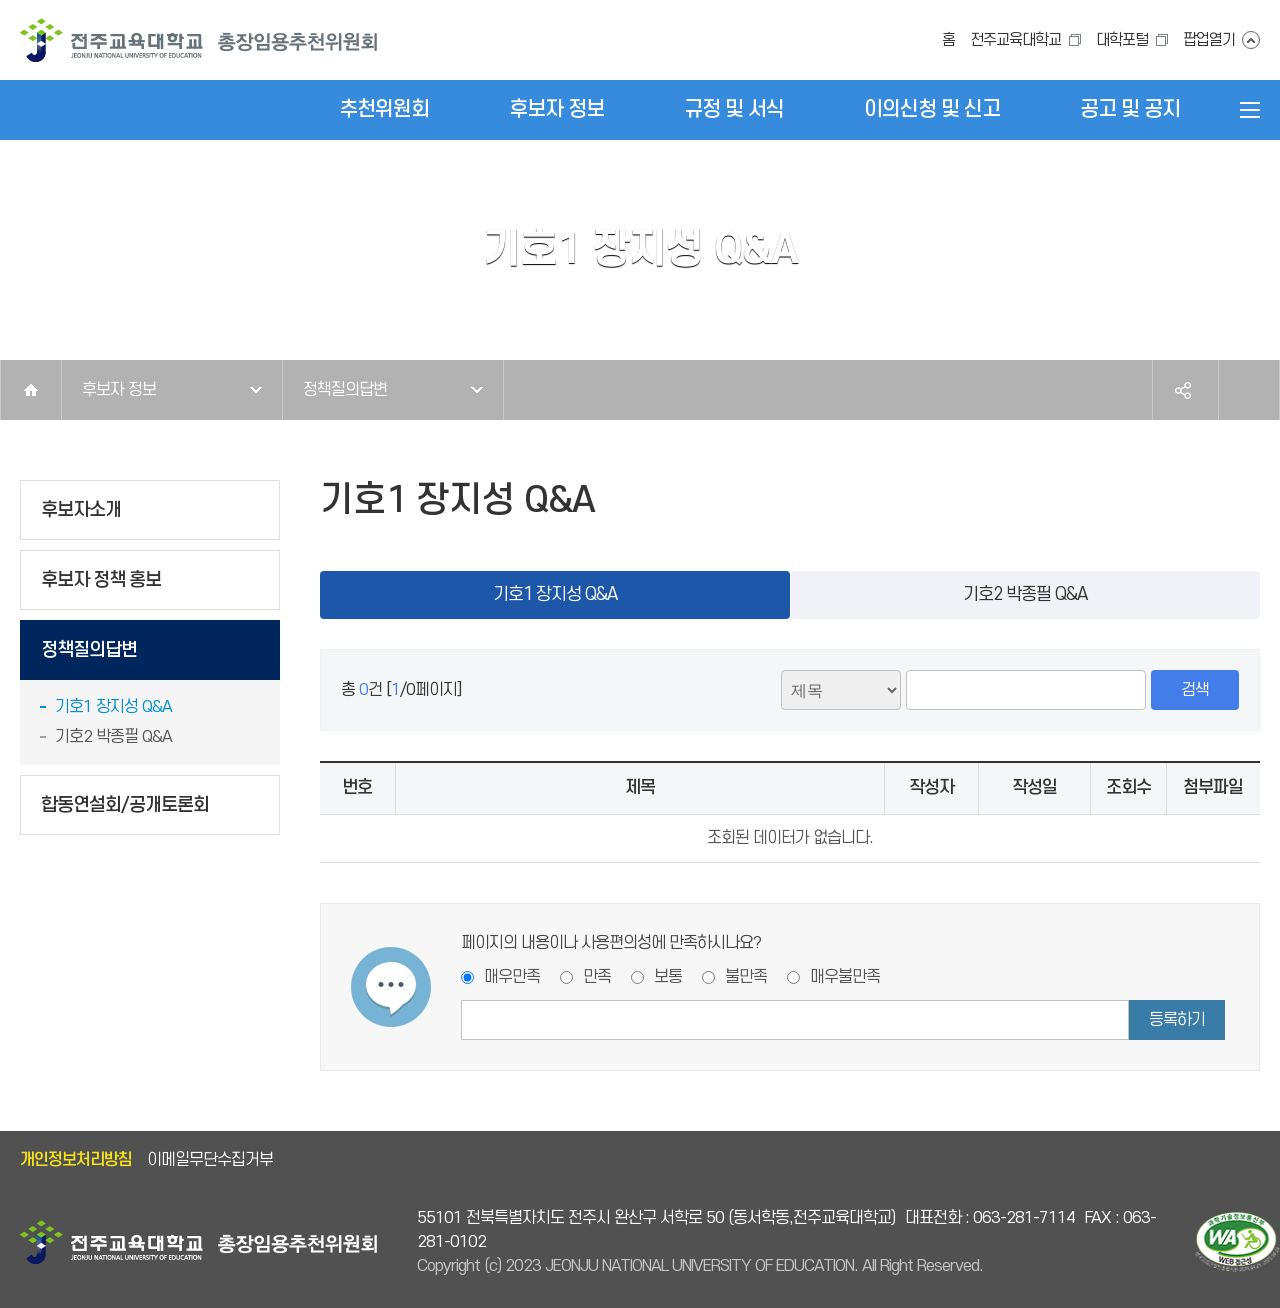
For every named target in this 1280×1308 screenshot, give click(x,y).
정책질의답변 (345, 390)
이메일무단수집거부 (210, 1160)
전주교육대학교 (1015, 40)
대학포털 (1122, 40)
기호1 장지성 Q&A (113, 707)
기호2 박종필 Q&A (113, 737)
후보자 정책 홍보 (101, 580)
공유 (1183, 390)
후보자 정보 (119, 390)
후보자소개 (81, 510)
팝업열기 (1209, 40)
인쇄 (1249, 390)
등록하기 (1177, 1020)
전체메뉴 (1250, 110)
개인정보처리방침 (76, 1160)
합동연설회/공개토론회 (125, 805)
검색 (1195, 690)
